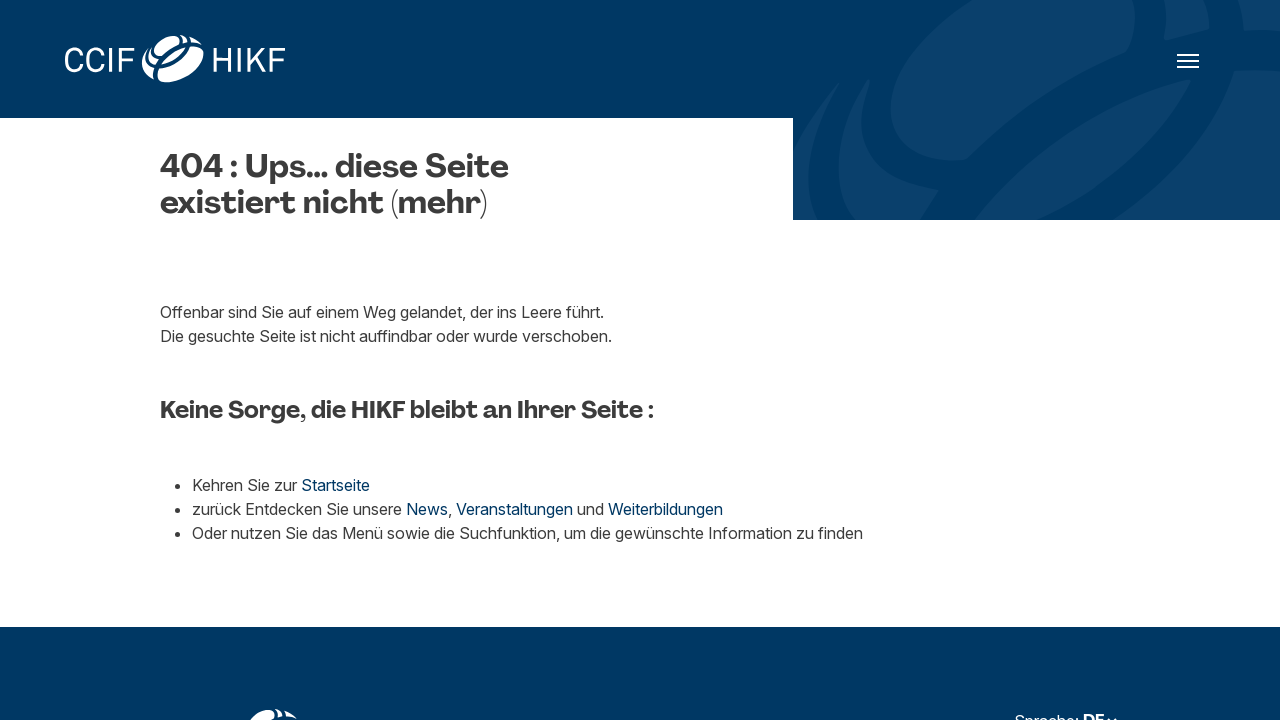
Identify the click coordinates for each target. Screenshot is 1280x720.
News (427, 509)
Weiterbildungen (665, 509)
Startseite (335, 485)
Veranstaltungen (514, 509)
